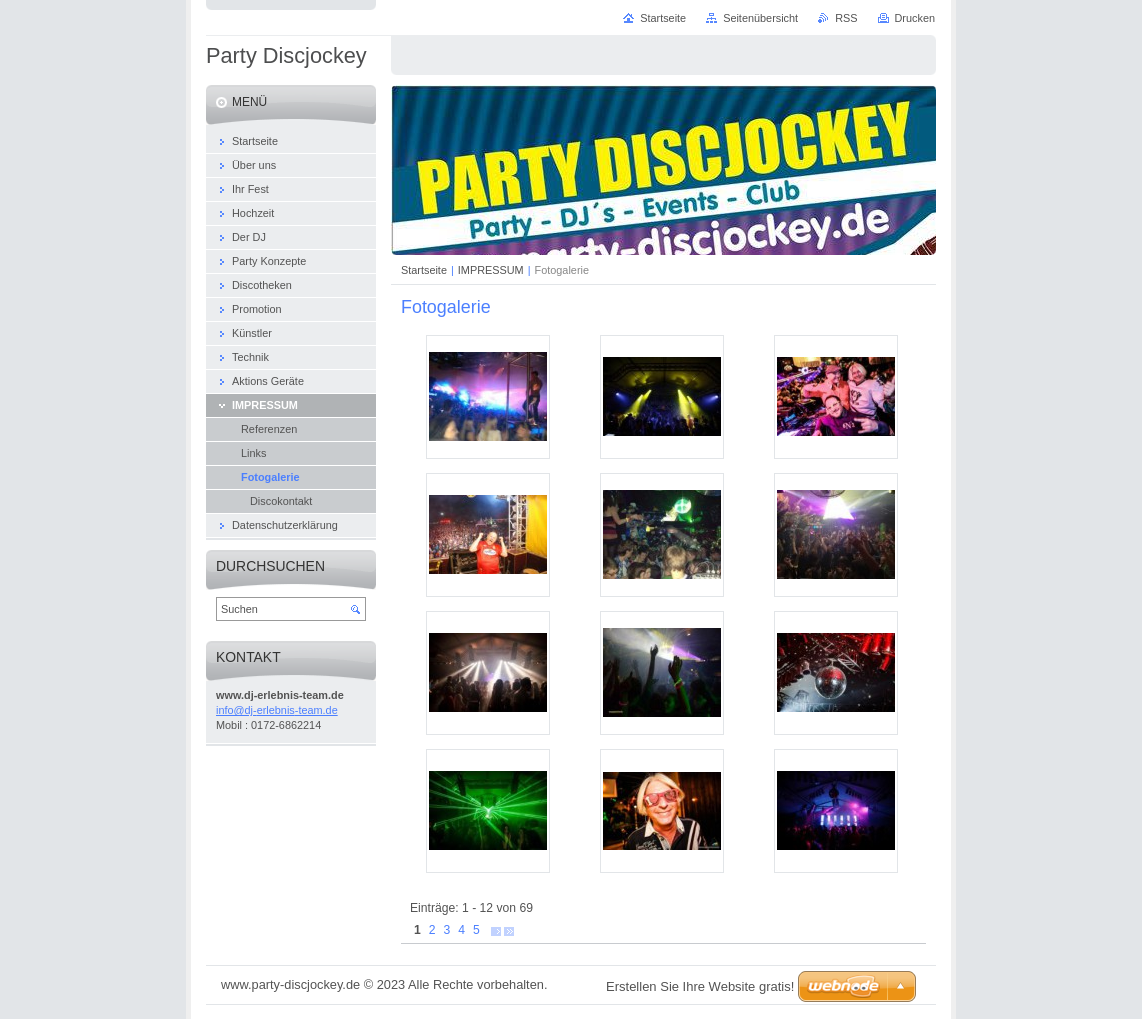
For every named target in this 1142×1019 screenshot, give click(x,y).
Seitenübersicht (760, 18)
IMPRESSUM (491, 270)
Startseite (424, 270)
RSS (846, 18)
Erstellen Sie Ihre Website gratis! (700, 986)
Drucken (915, 18)
